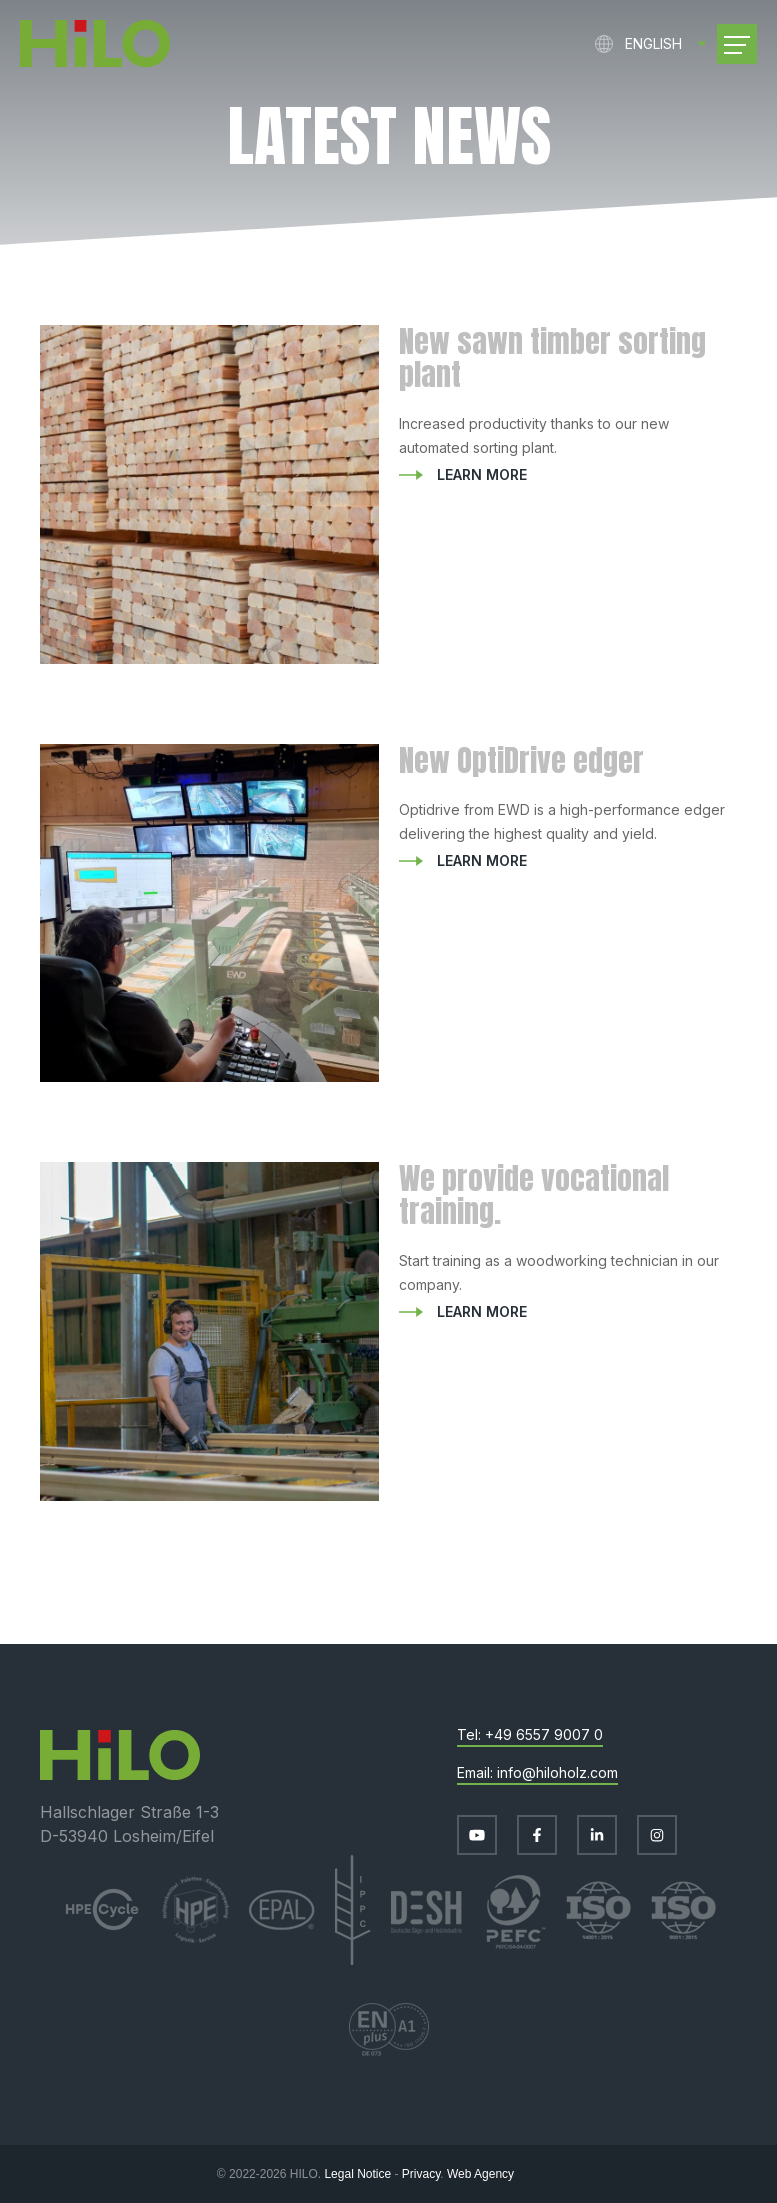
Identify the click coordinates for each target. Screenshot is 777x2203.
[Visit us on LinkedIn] (597, 1835)
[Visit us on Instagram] (657, 1835)
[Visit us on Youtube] (477, 1835)
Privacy (421, 2174)
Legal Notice (357, 2174)
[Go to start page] (95, 43)
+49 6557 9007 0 (544, 1734)
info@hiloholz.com (557, 1772)
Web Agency (480, 2174)
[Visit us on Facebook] (537, 1835)
